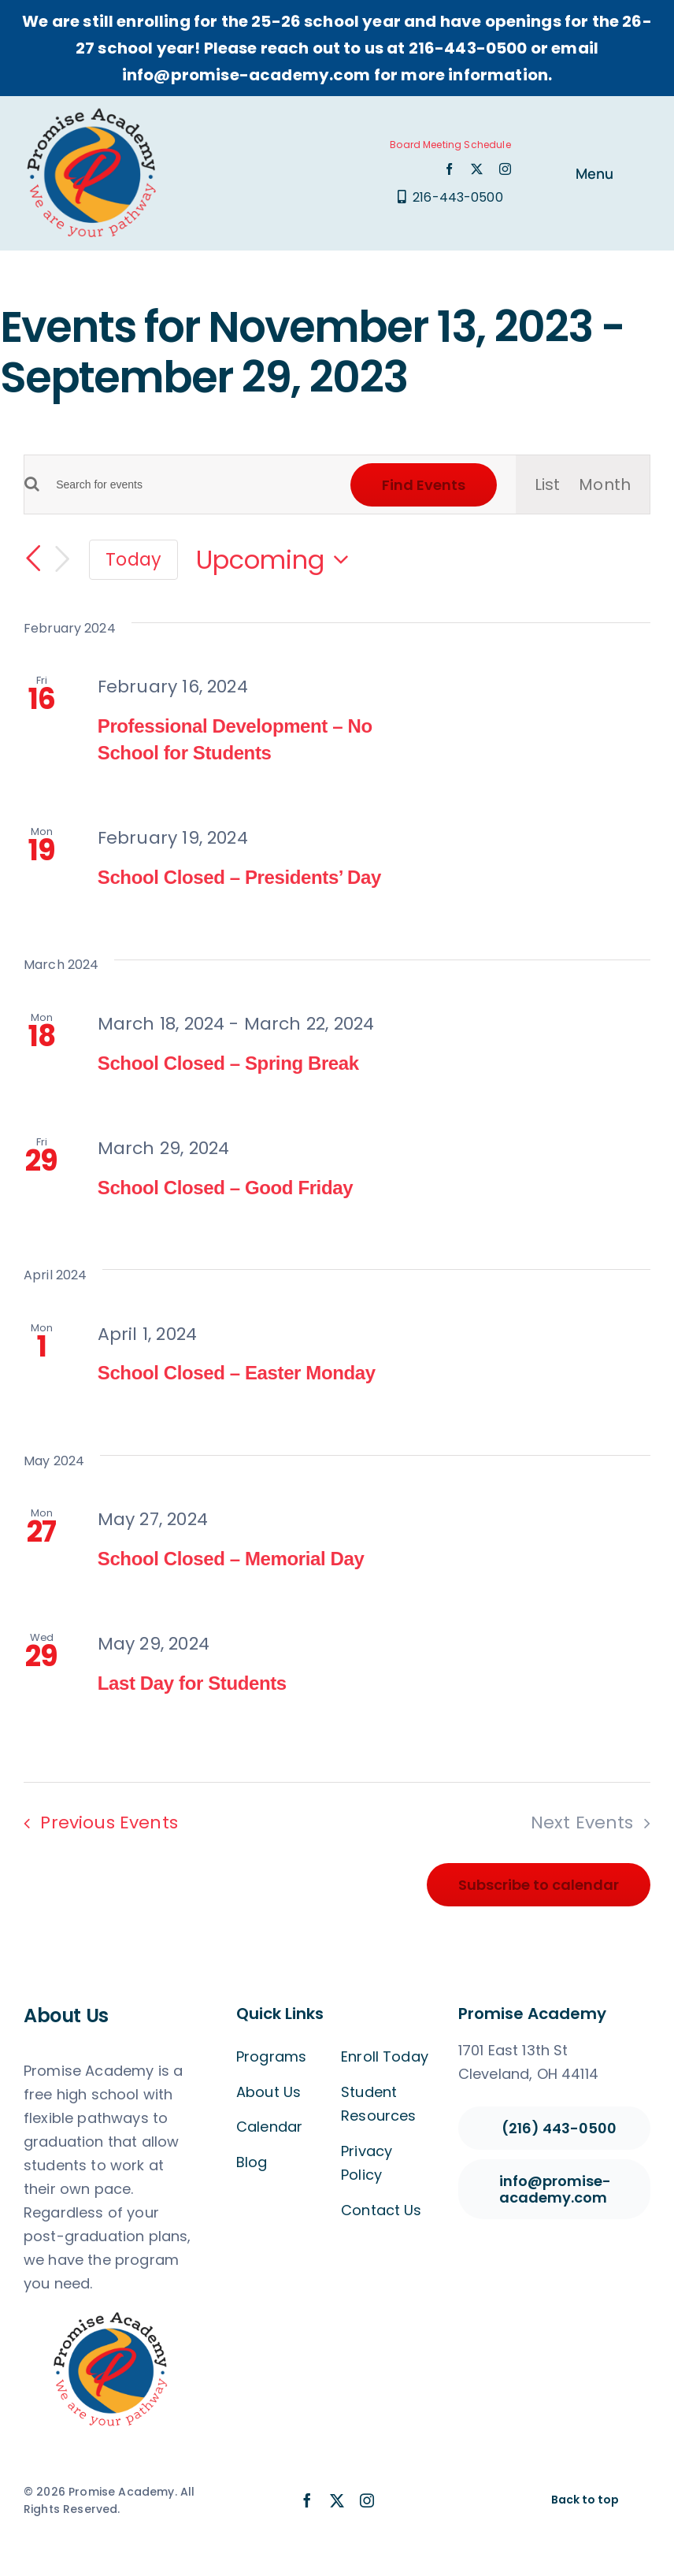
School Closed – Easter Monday (237, 1372)
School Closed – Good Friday (225, 1187)
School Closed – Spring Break (228, 1063)
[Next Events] (62, 559)
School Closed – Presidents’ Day (239, 877)
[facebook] (449, 169)
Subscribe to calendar (538, 1884)
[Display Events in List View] (548, 484)
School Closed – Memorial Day (231, 1558)
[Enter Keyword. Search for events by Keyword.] (185, 484)
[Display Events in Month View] (605, 484)
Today (133, 559)
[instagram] (505, 169)
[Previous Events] (33, 558)
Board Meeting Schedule (450, 144)
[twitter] (477, 169)
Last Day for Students (192, 1683)
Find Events (423, 485)
